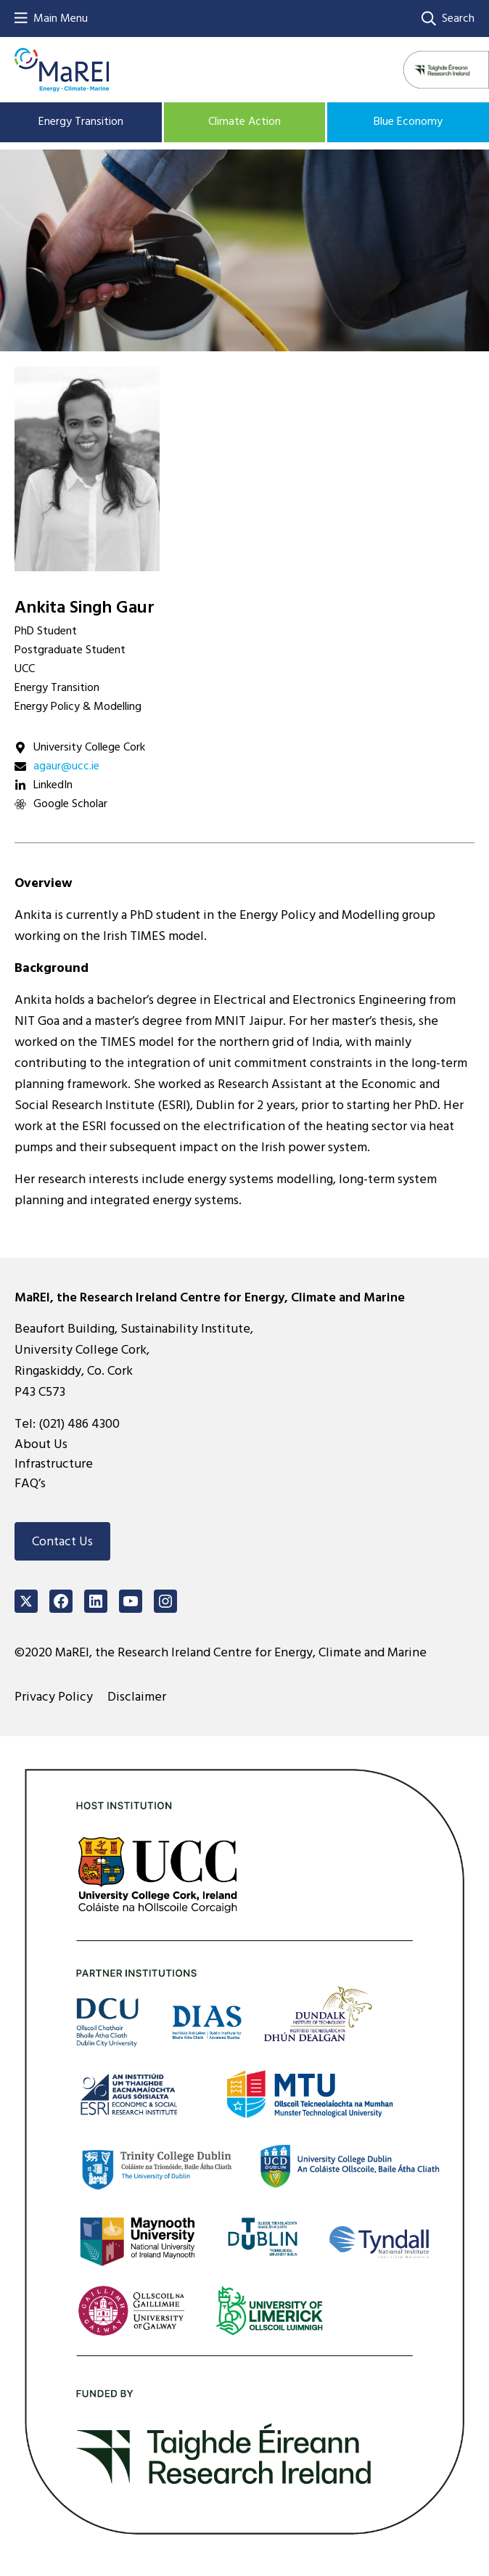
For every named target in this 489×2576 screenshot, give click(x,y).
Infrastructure (54, 1463)
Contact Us (62, 1541)
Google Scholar (70, 803)
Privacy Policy (54, 1696)
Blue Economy (408, 121)
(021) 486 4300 (79, 1423)
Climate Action (244, 121)
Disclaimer (136, 1696)
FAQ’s (30, 1483)
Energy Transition (80, 121)
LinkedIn (53, 784)
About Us (41, 1444)
